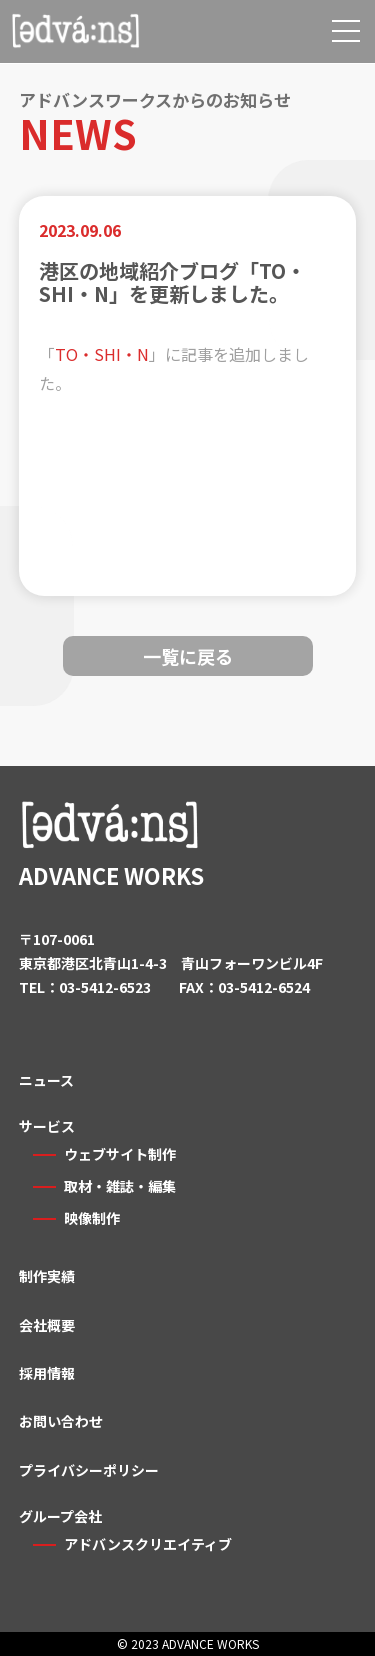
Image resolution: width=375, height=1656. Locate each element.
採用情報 (47, 1373)
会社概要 (47, 1325)
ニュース (46, 1080)
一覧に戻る (188, 656)
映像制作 (92, 1218)
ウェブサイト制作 (120, 1154)
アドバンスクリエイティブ (148, 1544)
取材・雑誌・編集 (120, 1186)
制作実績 (47, 1276)
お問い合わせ (61, 1421)
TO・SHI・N (102, 354)
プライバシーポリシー (89, 1470)
